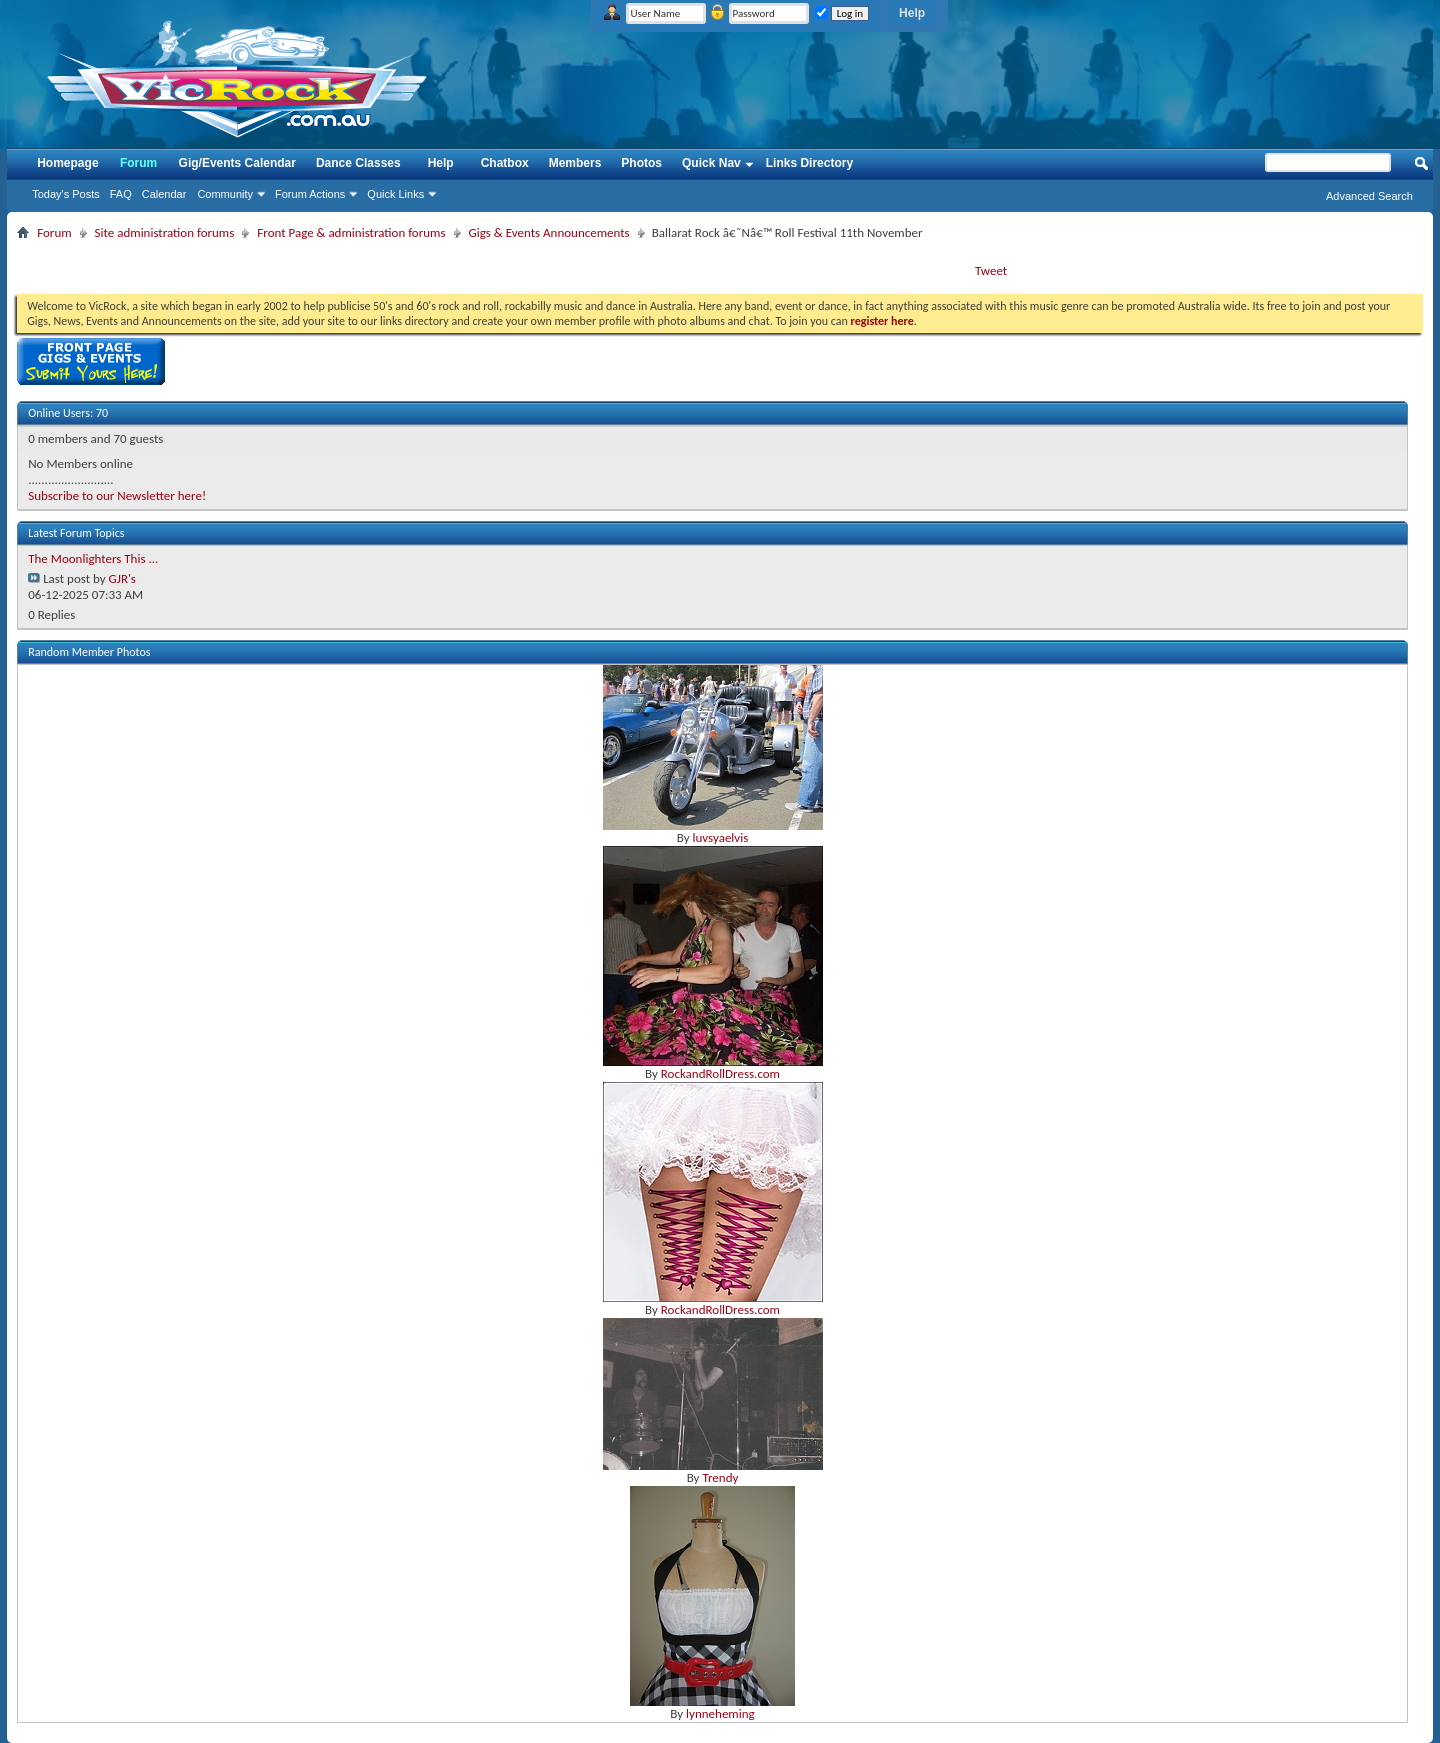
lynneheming (720, 1713)
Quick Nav (711, 163)
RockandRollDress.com (720, 1073)
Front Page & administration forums (351, 232)
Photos (641, 163)
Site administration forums (165, 232)
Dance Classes (358, 163)
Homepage (67, 163)
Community (225, 194)
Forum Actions (310, 194)
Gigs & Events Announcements (549, 232)
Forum (138, 163)
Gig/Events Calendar (237, 163)
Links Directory (809, 163)
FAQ (121, 194)
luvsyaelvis (720, 837)
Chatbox (505, 163)
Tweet (991, 270)
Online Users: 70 (68, 413)
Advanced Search (1369, 196)
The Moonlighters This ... (93, 558)
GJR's (122, 578)
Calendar (164, 194)
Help (912, 13)
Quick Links (395, 194)
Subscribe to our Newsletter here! (117, 495)
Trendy (720, 1477)
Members (575, 163)
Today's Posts (66, 194)
